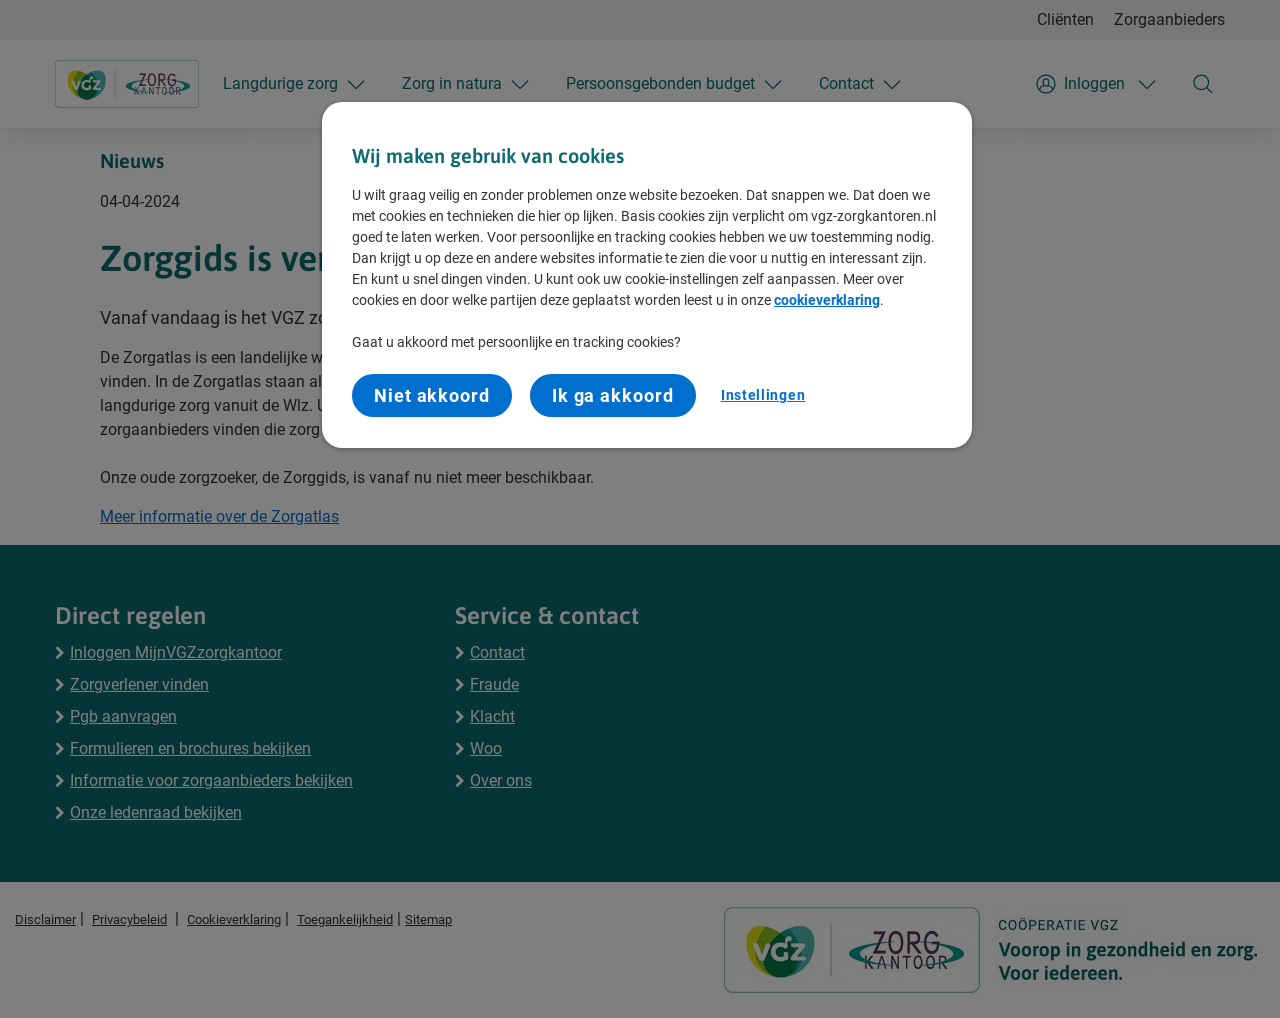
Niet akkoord (432, 395)
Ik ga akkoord (613, 395)
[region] (647, 275)
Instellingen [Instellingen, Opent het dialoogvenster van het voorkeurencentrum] (763, 395)
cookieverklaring (827, 300)
